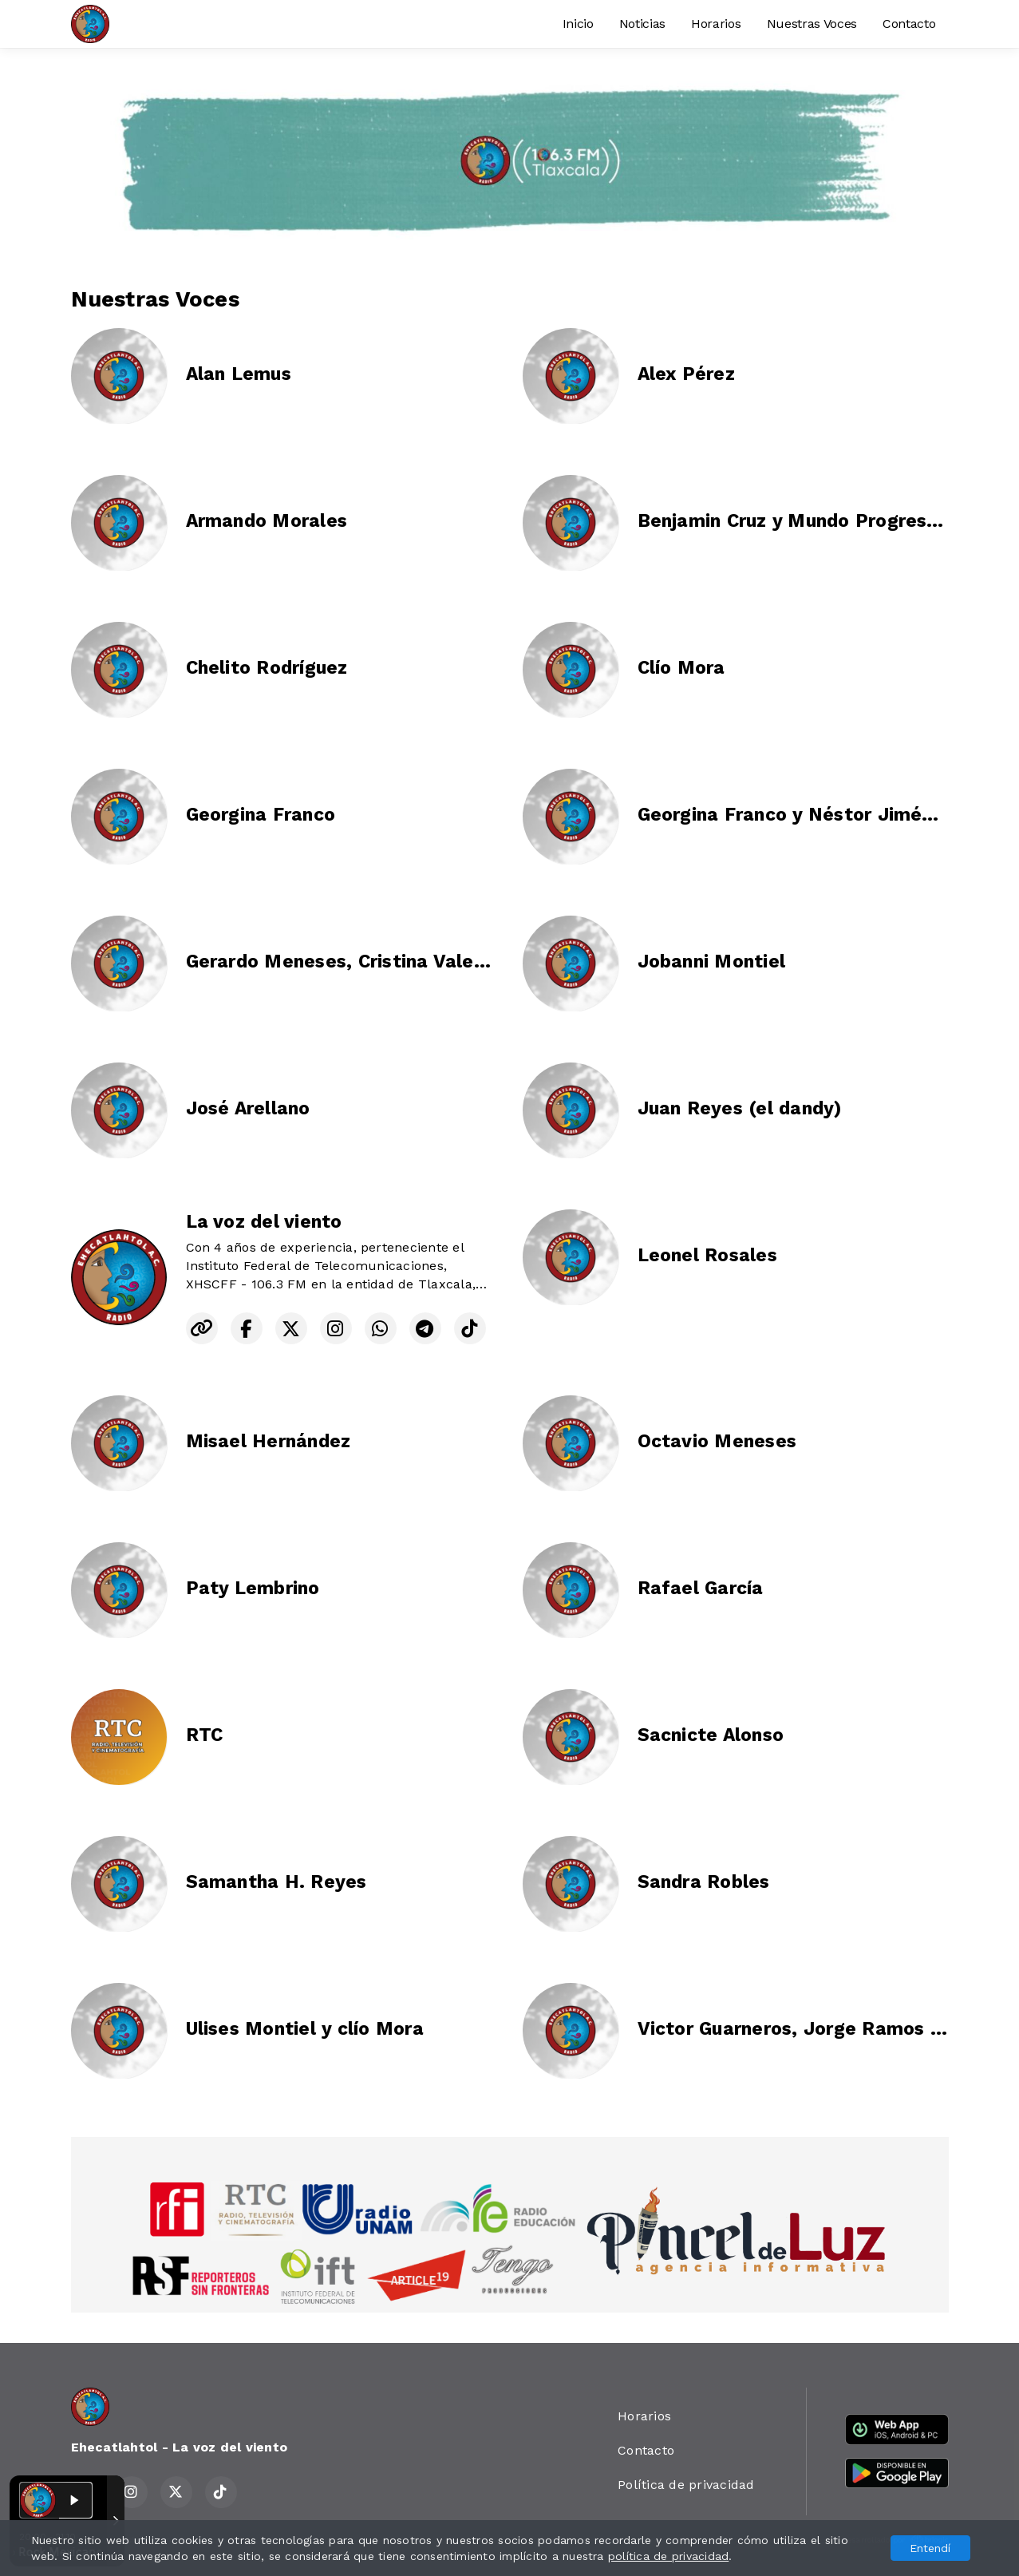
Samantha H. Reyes (276, 1882)
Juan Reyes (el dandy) (740, 1108)
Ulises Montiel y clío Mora (305, 2029)
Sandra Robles (704, 1882)
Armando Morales (267, 521)
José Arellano (248, 1108)
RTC (204, 1735)
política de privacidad (668, 2556)
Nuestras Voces (812, 23)
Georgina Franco (261, 814)
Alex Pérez (686, 374)
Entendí (930, 2548)
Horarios (716, 23)
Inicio (578, 23)
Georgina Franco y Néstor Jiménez (796, 814)
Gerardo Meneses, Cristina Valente (345, 961)
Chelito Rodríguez (267, 668)
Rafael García (701, 1588)
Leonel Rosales (707, 1255)
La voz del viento (264, 1222)
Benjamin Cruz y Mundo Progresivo (796, 521)
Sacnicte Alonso (711, 1735)
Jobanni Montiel (712, 961)
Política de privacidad (686, 2484)
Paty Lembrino (253, 1588)
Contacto (909, 23)
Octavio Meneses (717, 1441)
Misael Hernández (268, 1441)
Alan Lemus (238, 374)
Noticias (642, 23)
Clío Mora (681, 668)
